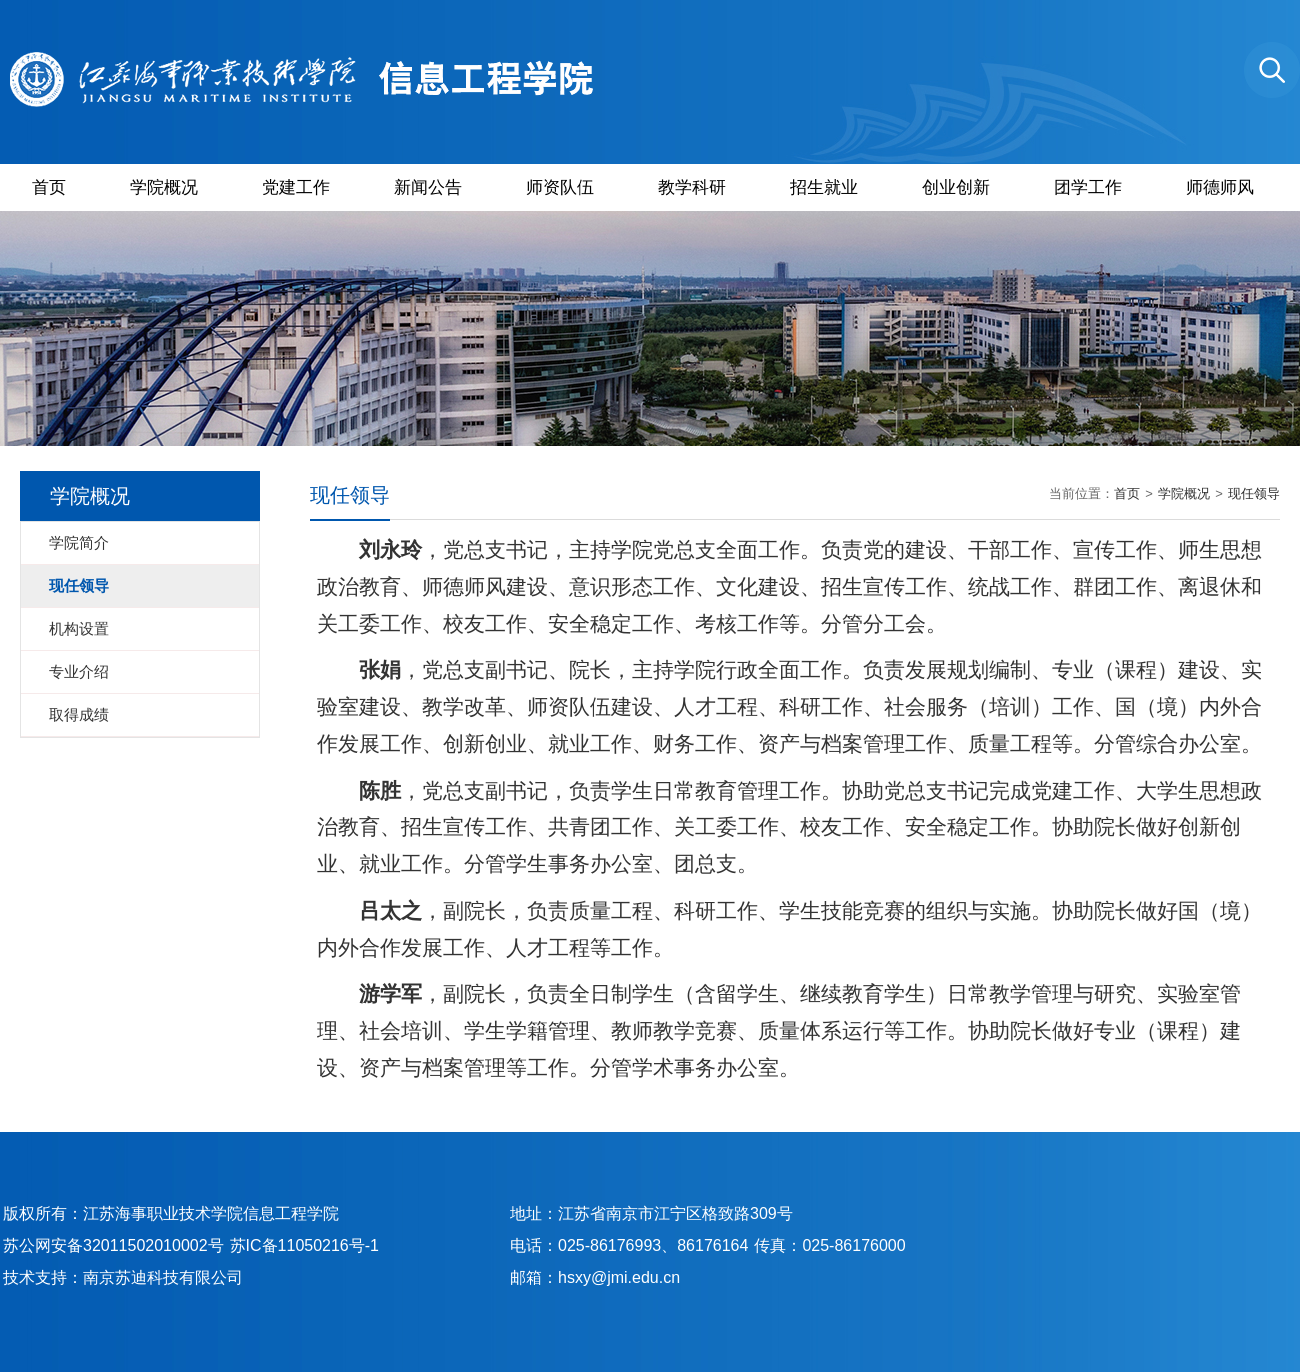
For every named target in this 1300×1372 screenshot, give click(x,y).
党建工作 (296, 187)
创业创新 (956, 187)
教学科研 (692, 187)
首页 (49, 187)
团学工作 (1088, 187)
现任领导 (1254, 493)
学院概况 (164, 187)
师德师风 (1220, 187)
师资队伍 (560, 187)
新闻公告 (428, 187)
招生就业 (824, 187)
